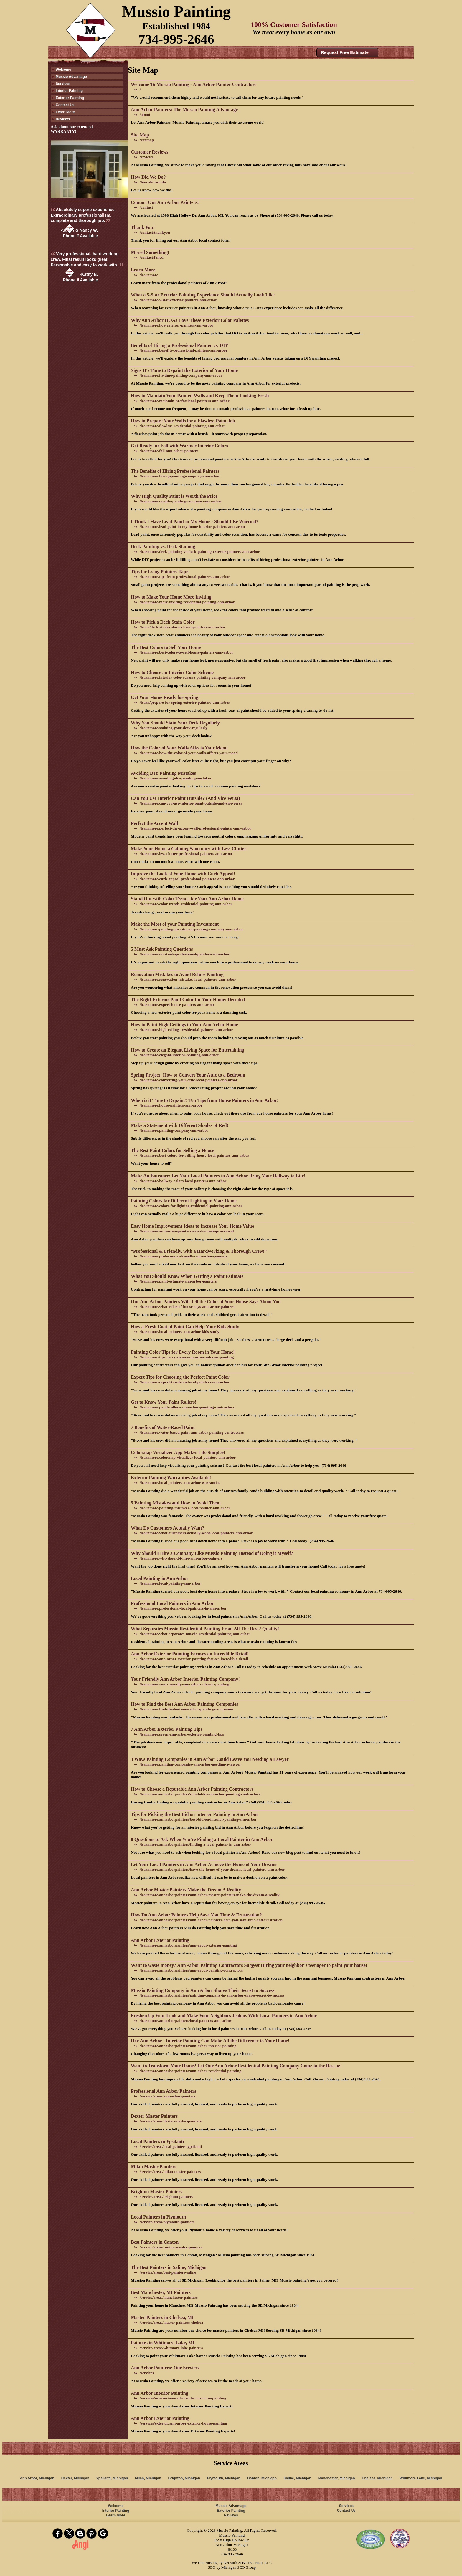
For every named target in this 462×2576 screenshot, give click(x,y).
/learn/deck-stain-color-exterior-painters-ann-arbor (182, 627)
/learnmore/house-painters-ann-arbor (171, 1105)
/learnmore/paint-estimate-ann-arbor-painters (178, 1281)
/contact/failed (152, 257)
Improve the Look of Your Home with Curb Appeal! (183, 873)
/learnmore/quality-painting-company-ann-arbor (180, 501)
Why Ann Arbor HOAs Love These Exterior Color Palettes (190, 320)
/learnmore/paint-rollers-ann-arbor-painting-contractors (187, 1407)
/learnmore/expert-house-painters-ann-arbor (177, 1004)
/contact (146, 207)
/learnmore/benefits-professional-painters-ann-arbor (183, 350)
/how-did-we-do (153, 182)
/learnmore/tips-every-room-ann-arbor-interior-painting (187, 1357)
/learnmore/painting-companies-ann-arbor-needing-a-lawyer (190, 1764)
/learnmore (149, 275)
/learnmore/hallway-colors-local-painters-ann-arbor (183, 1181)
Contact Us (65, 105)
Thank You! (143, 227)
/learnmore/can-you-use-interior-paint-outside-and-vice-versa (191, 803)
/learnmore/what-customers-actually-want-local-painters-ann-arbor (196, 1533)
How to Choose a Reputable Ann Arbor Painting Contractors (192, 1789)
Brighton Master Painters (156, 2191)
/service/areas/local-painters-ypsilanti (171, 2146)
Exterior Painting (70, 98)
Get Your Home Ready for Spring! (165, 697)
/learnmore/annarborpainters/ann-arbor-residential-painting (190, 2071)
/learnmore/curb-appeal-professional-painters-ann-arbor (187, 878)
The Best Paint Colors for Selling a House (172, 1150)
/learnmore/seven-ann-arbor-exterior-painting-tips (182, 1734)
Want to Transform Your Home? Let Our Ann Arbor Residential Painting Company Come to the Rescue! (236, 2065)
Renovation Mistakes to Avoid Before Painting (177, 974)
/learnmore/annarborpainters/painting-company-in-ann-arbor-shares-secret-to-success (212, 1995)
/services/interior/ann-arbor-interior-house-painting (183, 2398)
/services (147, 2373)
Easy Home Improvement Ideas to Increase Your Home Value (192, 1226)
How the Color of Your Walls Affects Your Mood (179, 747)
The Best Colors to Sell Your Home (166, 647)
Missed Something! (150, 252)
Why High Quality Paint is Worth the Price (174, 496)
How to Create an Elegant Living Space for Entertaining (187, 1049)
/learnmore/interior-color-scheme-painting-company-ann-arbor (192, 677)
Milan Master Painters (153, 2166)
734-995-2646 (176, 39)
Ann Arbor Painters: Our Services (165, 2367)
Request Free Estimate (345, 52)
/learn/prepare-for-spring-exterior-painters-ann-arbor (185, 702)
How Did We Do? (148, 176)
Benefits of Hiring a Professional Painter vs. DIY (179, 345)
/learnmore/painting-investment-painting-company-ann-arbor (191, 929)
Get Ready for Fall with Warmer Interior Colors (179, 445)
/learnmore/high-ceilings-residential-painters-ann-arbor (186, 1029)
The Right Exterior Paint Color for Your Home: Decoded (188, 999)
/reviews (146, 157)
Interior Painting (69, 91)
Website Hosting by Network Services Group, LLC (232, 2562)
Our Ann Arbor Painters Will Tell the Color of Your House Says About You (206, 1301)
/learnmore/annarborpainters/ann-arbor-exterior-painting (188, 1945)
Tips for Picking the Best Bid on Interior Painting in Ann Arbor (194, 1814)
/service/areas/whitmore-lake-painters (171, 2348)
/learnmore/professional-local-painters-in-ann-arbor (183, 1608)
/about (145, 114)
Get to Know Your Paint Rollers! (164, 1402)
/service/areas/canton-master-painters (171, 2247)
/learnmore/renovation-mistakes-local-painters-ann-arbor (188, 979)
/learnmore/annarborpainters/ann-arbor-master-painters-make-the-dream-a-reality (209, 1895)
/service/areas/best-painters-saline (168, 2272)
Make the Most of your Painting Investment (175, 924)
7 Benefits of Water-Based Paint (163, 1427)
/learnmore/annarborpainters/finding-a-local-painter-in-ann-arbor (195, 1844)
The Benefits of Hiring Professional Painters (175, 471)
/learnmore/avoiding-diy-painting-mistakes (175, 778)
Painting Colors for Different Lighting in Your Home (184, 1200)
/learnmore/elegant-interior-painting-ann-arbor (179, 1055)
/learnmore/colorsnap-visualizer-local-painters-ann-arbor (188, 1457)
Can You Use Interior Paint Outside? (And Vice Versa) (185, 798)
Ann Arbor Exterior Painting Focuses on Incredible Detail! (190, 1653)
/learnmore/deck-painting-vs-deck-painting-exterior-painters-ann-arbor (200, 551)
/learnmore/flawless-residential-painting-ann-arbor (182, 425)
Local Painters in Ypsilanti (157, 2141)
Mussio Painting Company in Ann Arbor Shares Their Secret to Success (202, 1990)
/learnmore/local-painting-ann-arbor (170, 1583)
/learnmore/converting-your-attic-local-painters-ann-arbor (188, 1080)
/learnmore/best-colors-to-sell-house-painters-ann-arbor (186, 652)
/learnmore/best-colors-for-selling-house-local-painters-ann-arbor (194, 1155)
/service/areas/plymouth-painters (167, 2222)
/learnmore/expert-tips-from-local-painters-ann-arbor (185, 1382)
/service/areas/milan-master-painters (170, 2171)
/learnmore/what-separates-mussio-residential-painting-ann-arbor (195, 1633)
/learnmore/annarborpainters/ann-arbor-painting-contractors (191, 1970)
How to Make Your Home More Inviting (171, 596)
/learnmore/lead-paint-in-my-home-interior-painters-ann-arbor (192, 526)
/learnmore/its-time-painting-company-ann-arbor (181, 375)
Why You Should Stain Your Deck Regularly (175, 722)
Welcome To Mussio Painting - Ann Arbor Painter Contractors (193, 84)
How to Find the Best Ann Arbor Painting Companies (184, 1704)
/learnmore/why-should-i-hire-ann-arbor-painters (181, 1558)
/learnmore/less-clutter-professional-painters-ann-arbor (186, 853)
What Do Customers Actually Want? (167, 1527)
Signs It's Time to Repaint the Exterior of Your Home (184, 370)
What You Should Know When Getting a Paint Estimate (187, 1276)
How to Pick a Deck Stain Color (163, 621)
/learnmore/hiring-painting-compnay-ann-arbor (180, 476)
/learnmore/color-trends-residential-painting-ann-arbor (186, 903)
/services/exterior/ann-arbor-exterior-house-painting (183, 2423)
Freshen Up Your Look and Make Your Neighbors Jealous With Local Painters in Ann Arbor (224, 2015)
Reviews (63, 119)
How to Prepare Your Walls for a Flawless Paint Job (183, 420)
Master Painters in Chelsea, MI (162, 2317)
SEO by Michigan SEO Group (232, 2567)
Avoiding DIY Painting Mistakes (163, 773)
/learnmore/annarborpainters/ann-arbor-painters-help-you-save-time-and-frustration (211, 1920)
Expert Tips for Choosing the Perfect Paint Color (180, 1377)
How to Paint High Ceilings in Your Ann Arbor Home (184, 1024)
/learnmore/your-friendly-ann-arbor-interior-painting (184, 1684)
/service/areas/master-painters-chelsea (171, 2322)
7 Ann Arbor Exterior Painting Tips (166, 1729)
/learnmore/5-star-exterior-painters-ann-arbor (178, 300)
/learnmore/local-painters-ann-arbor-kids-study (179, 1331)
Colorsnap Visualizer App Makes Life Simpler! (178, 1452)
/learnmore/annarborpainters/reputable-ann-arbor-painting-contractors (200, 1794)
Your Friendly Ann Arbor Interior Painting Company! (185, 1679)
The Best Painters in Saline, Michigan (169, 2267)
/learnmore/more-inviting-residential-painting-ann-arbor (187, 602)
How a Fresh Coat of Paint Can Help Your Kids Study (185, 1326)
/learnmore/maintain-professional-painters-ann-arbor (185, 400)
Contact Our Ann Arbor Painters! (165, 202)
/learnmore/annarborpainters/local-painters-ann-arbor (185, 2020)
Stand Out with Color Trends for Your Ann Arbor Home (187, 898)
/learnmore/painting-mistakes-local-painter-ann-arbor (185, 1508)
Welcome (63, 69)
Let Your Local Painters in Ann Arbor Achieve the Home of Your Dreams (204, 1864)
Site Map (140, 134)
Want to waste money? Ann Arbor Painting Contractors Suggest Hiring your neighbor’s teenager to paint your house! (249, 1965)
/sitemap (147, 140)
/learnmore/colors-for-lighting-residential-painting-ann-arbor (191, 1206)
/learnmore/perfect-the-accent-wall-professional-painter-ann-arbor (195, 828)
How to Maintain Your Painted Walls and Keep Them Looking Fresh (200, 395)
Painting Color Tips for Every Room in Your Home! (183, 1351)
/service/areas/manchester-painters (169, 2297)
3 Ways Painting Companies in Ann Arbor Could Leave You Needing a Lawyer (210, 1759)
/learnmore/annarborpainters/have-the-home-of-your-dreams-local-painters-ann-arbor (212, 1869)
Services (63, 84)
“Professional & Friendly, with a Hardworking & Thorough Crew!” (199, 1251)
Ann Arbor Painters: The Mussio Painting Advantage (184, 109)
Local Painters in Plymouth (158, 2216)
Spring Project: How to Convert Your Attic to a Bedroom (188, 1074)
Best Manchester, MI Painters (161, 2292)
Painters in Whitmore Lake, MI (162, 2342)
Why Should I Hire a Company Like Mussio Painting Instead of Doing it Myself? (212, 1553)
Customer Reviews (149, 151)
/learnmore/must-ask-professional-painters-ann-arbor (185, 954)
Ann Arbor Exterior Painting (160, 1940)
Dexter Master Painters (154, 2116)
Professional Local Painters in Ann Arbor (172, 1603)
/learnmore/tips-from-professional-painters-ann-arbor (185, 576)
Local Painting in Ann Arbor (160, 1578)
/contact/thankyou (155, 232)
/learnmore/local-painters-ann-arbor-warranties (180, 1482)
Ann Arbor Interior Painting (159, 2393)
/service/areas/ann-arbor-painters (168, 2096)
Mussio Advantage (71, 77)
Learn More (65, 112)
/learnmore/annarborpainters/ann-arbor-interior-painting (188, 2045)
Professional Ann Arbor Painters (163, 2091)
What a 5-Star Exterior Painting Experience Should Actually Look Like (203, 294)
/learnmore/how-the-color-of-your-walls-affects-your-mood (189, 753)
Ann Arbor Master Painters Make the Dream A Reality (186, 1889)
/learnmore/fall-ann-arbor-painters (169, 451)
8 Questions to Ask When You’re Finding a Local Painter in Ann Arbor (202, 1839)
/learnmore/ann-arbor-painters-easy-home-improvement (187, 1231)
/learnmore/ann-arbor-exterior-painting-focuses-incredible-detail (194, 1659)
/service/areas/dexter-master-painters (171, 2121)
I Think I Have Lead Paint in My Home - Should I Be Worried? (194, 521)
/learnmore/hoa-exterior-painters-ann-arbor (176, 325)
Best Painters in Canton (155, 2241)
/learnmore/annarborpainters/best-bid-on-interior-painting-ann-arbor (198, 1819)
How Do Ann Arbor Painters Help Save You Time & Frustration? (196, 1914)
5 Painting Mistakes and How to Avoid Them (176, 1502)
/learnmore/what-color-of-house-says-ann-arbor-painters (187, 1306)
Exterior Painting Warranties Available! (171, 1477)
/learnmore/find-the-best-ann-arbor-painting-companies (186, 1709)
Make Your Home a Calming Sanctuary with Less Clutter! (189, 848)
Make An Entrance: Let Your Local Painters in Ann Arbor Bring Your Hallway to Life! (218, 1175)
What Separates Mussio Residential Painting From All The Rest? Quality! (205, 1628)
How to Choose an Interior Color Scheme (172, 672)
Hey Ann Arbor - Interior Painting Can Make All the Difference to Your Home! (210, 2040)
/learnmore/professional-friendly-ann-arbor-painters (183, 1256)
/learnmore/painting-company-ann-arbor (174, 1130)
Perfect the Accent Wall (154, 823)
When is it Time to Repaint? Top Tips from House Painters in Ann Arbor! (204, 1100)
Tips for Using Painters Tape (159, 571)
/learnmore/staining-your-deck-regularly (173, 728)
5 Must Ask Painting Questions (162, 949)
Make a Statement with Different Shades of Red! (179, 1125)
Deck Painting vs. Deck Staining (163, 546)
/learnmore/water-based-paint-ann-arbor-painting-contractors (192, 1432)
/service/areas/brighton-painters (166, 2196)
